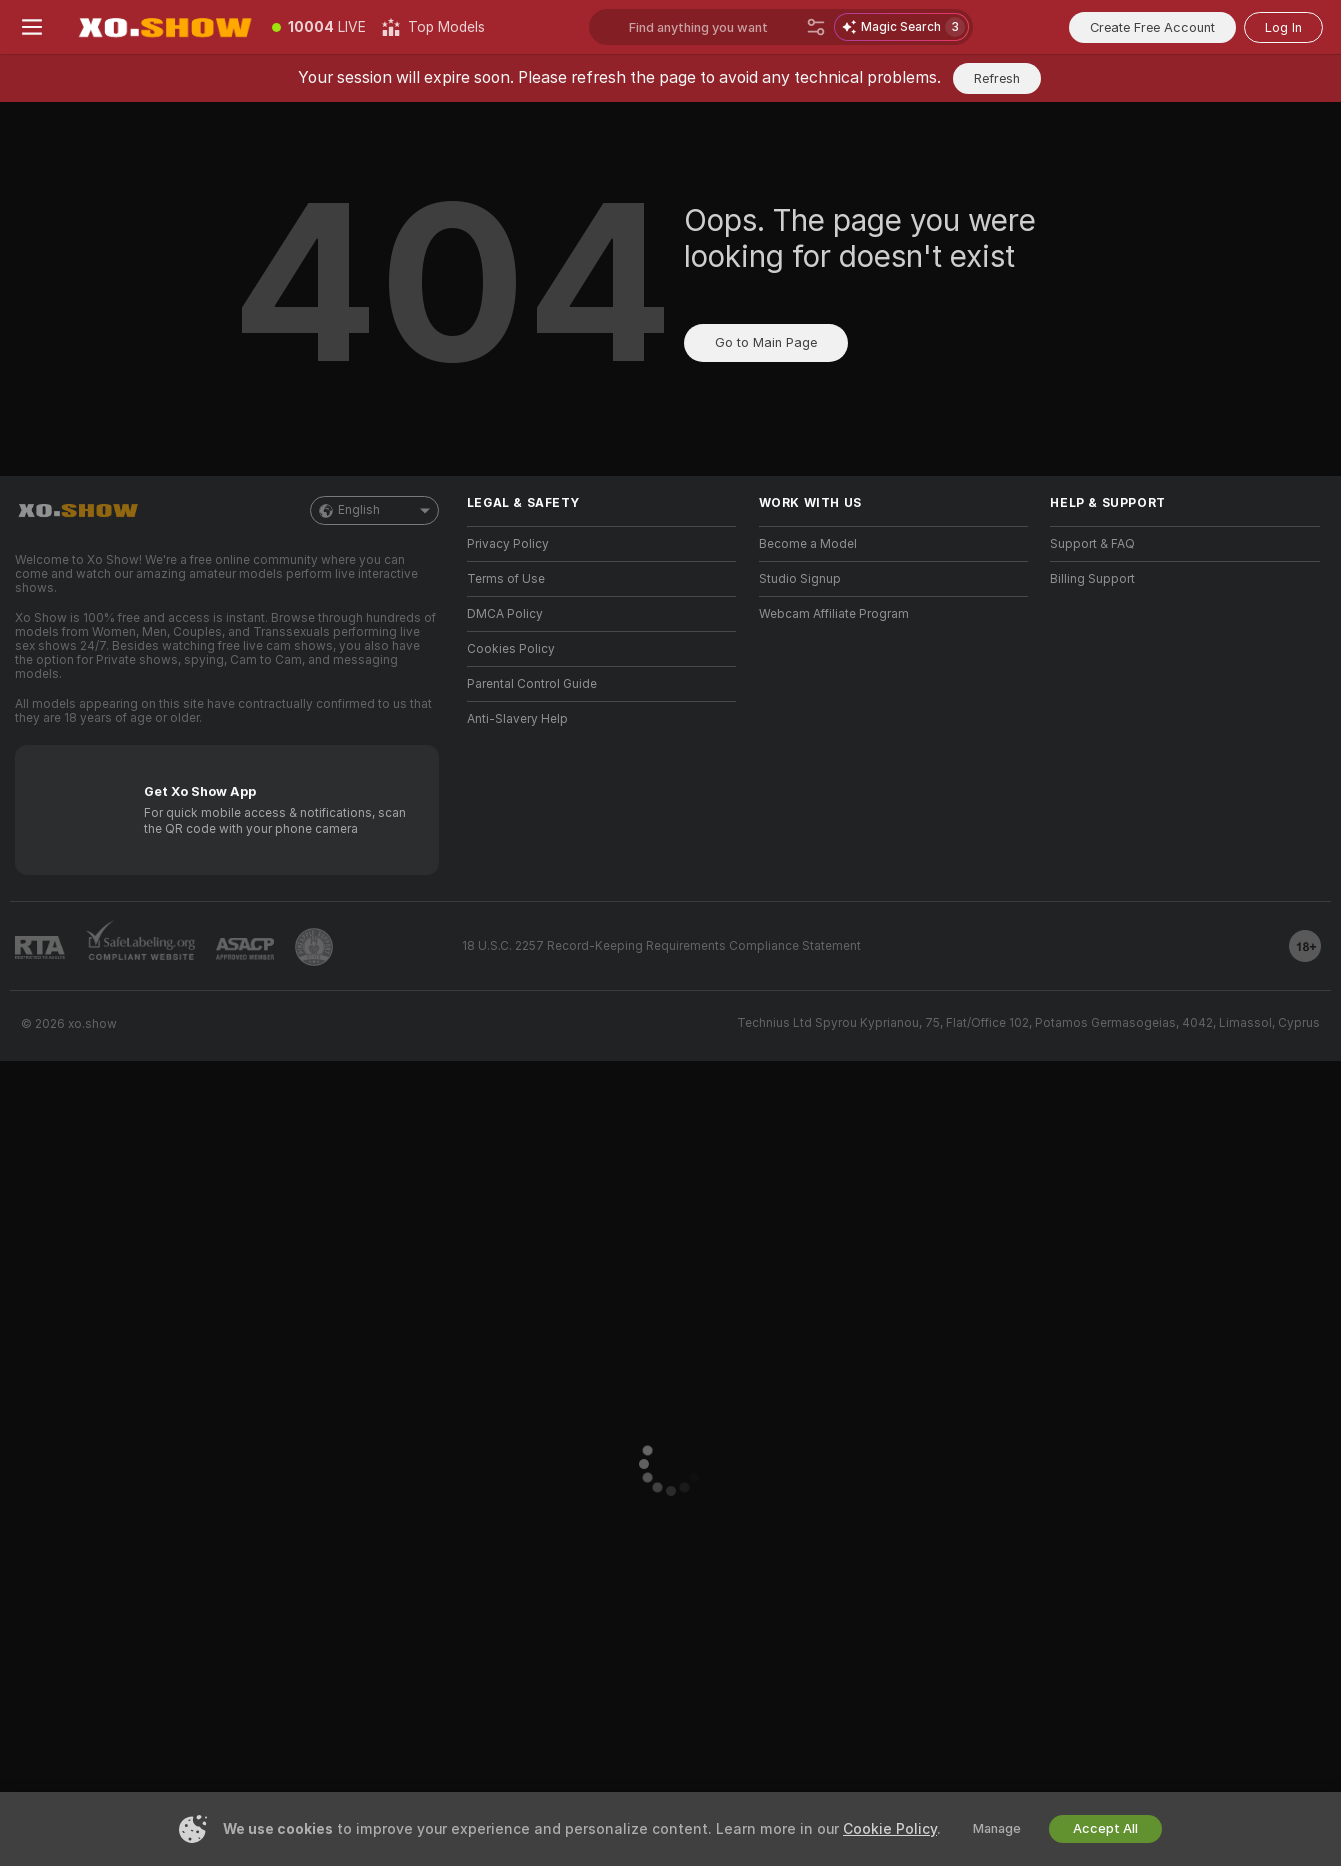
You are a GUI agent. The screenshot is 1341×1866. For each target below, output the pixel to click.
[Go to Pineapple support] (314, 947)
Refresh (997, 78)
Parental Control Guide (532, 684)
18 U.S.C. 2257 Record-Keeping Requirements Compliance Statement (661, 946)
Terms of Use (506, 579)
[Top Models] (433, 27)
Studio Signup (800, 579)
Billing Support (1092, 579)
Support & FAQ (1092, 544)
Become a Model (808, 544)
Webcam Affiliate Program (834, 614)
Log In (1283, 27)
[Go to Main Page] (164, 27)
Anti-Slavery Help (517, 719)
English (374, 510)
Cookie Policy (890, 1829)
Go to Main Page (766, 342)
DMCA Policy (505, 614)
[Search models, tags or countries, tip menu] (713, 27)
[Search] (816, 27)
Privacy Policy (508, 544)
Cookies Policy (511, 649)
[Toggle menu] (32, 27)
